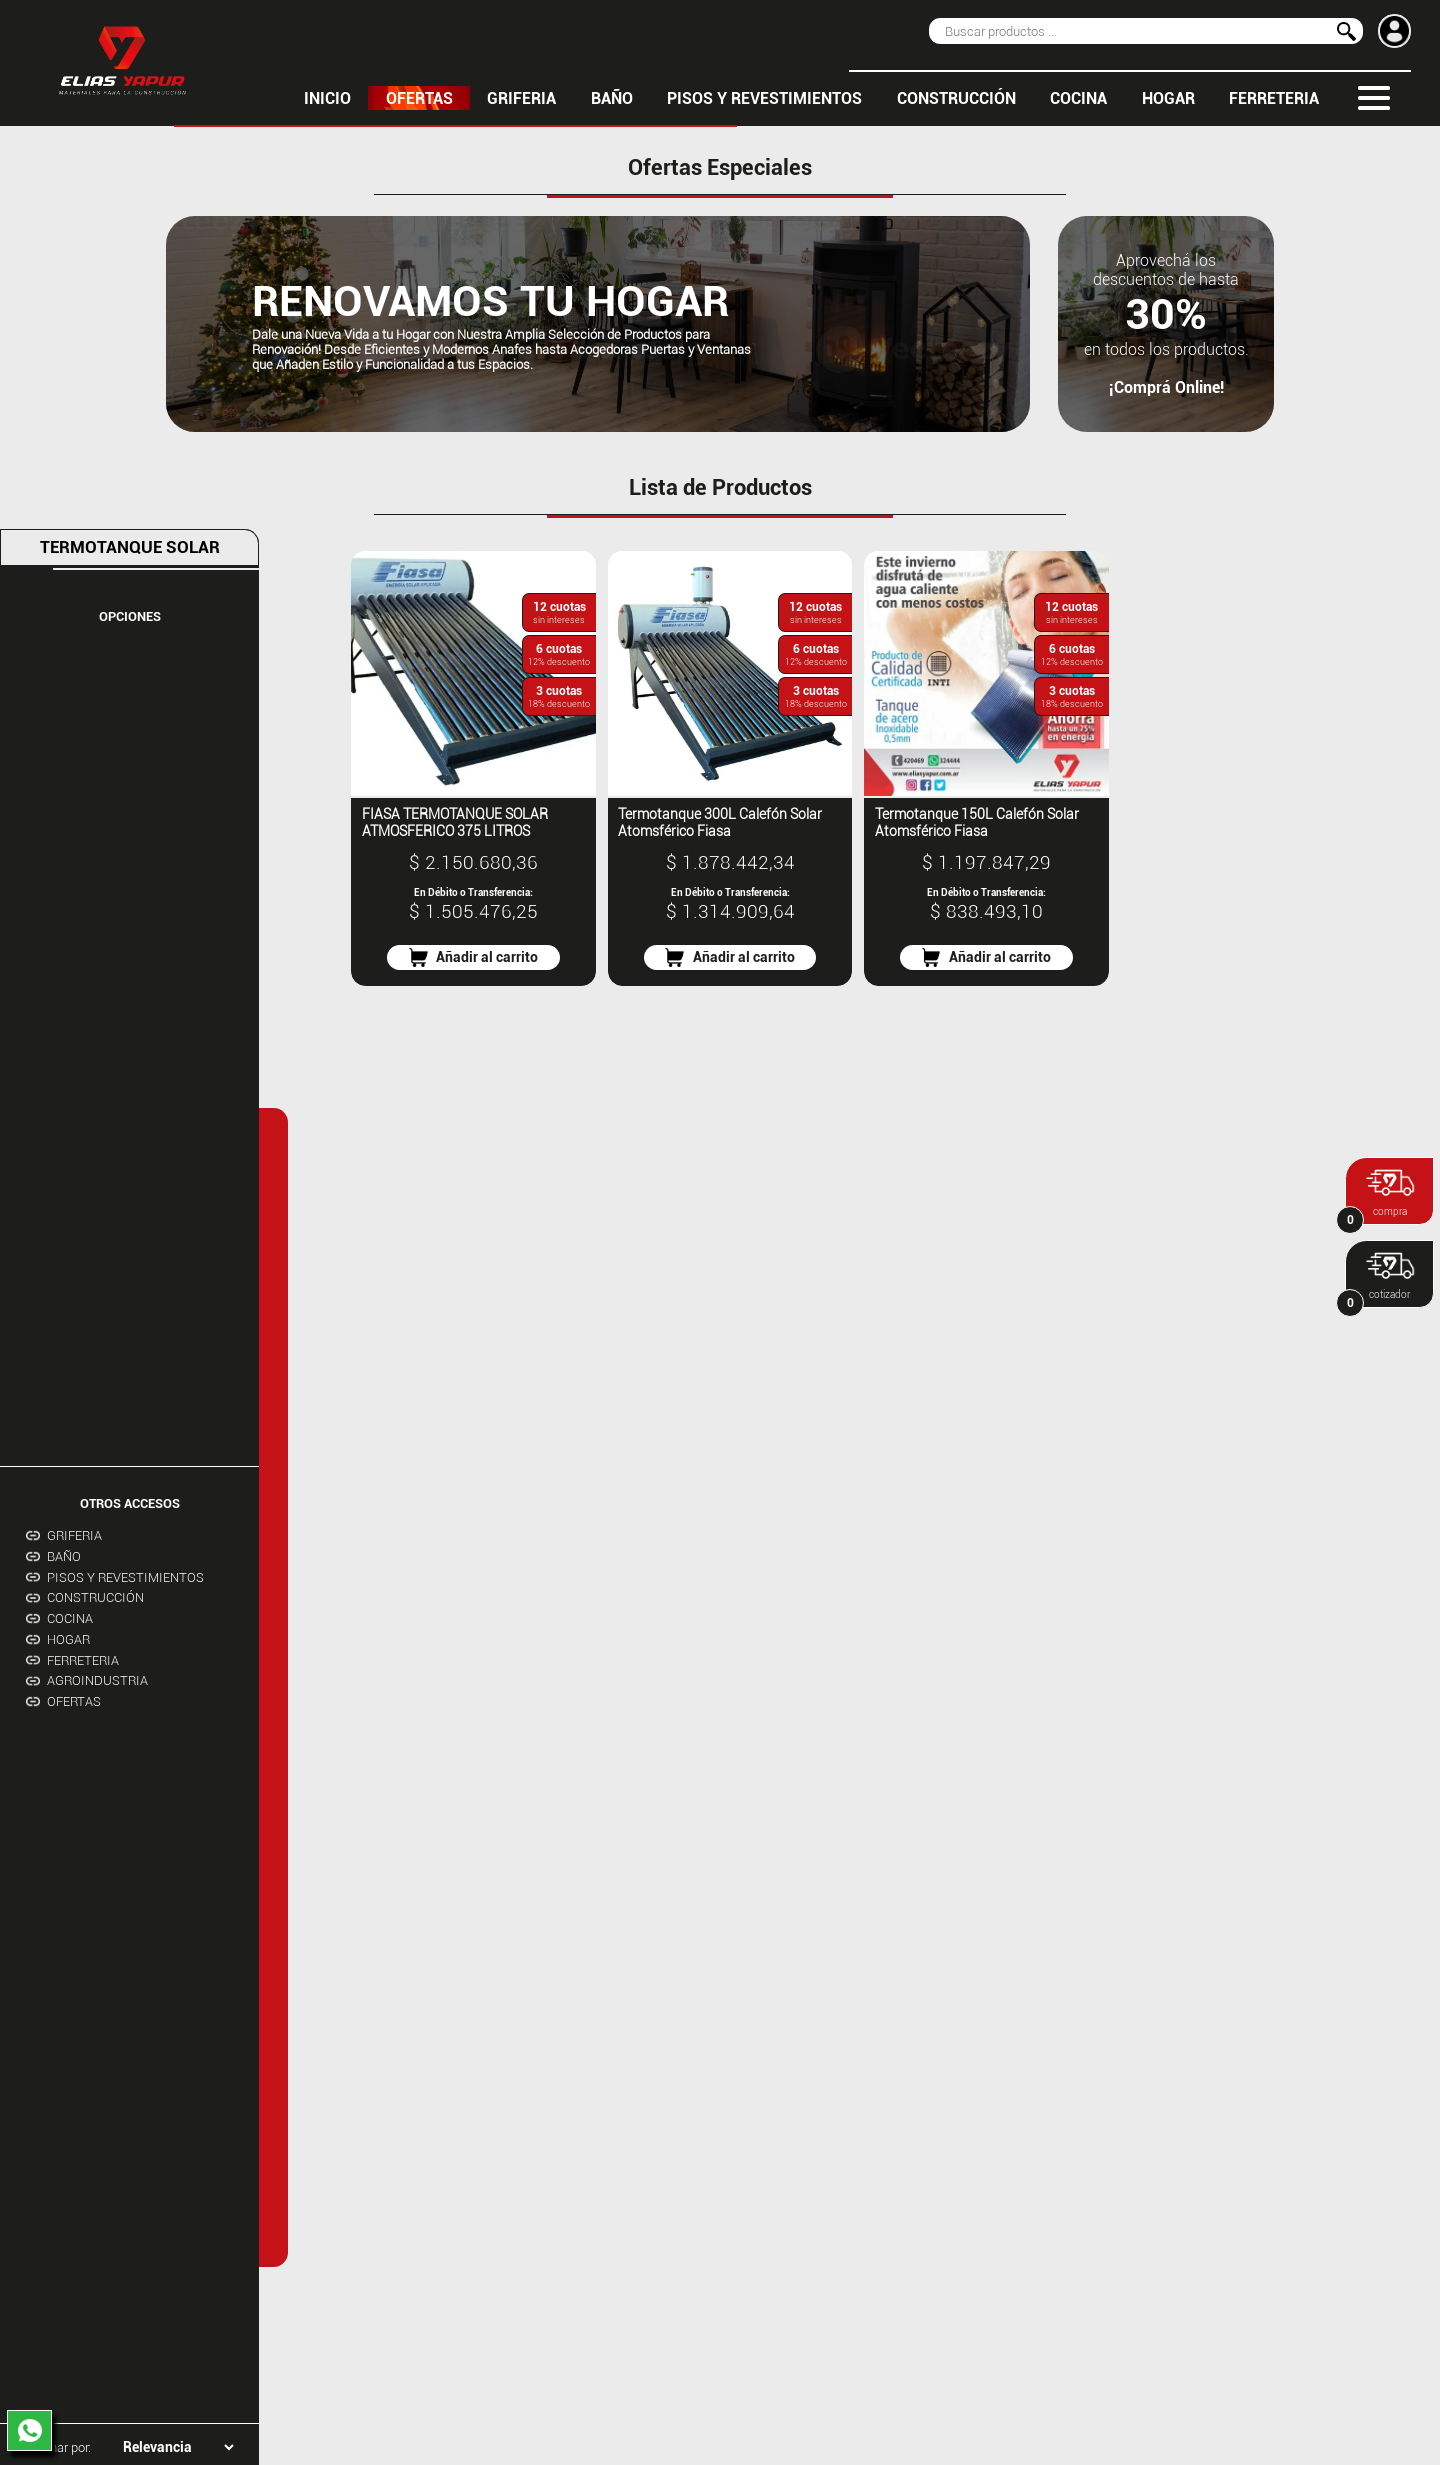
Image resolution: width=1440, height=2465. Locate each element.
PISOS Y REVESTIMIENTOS (764, 98)
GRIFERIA (521, 98)
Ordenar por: (57, 2447)
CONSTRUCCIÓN (956, 98)
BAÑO (612, 98)
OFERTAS (419, 98)
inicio (327, 98)
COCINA (1078, 98)
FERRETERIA (1274, 98)
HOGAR (1168, 98)
